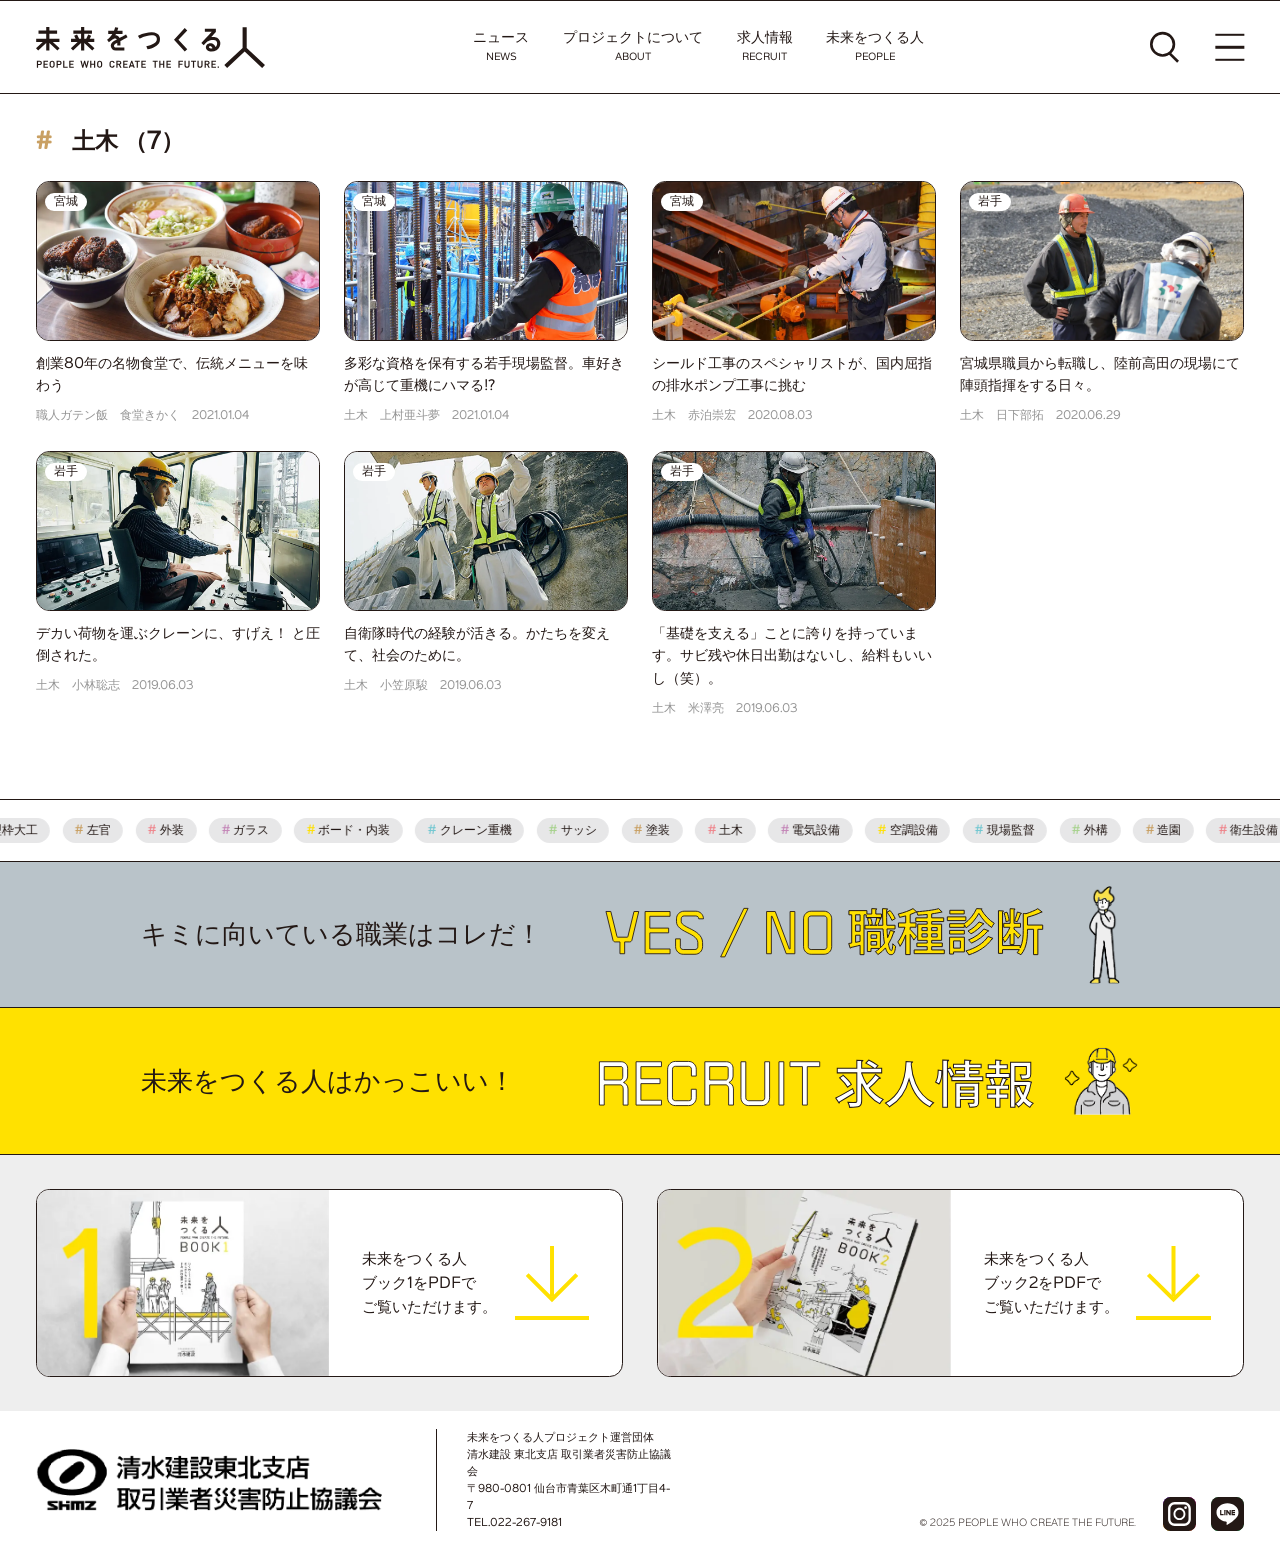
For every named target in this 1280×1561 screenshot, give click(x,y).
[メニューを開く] (1229, 46)
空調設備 (916, 829)
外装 (175, 829)
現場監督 (1014, 829)
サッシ (582, 829)
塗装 (661, 829)
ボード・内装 (357, 829)
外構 (1099, 829)
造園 (1172, 829)
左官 (102, 829)
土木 (734, 829)
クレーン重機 (478, 829)
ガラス (254, 829)
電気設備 (819, 829)
